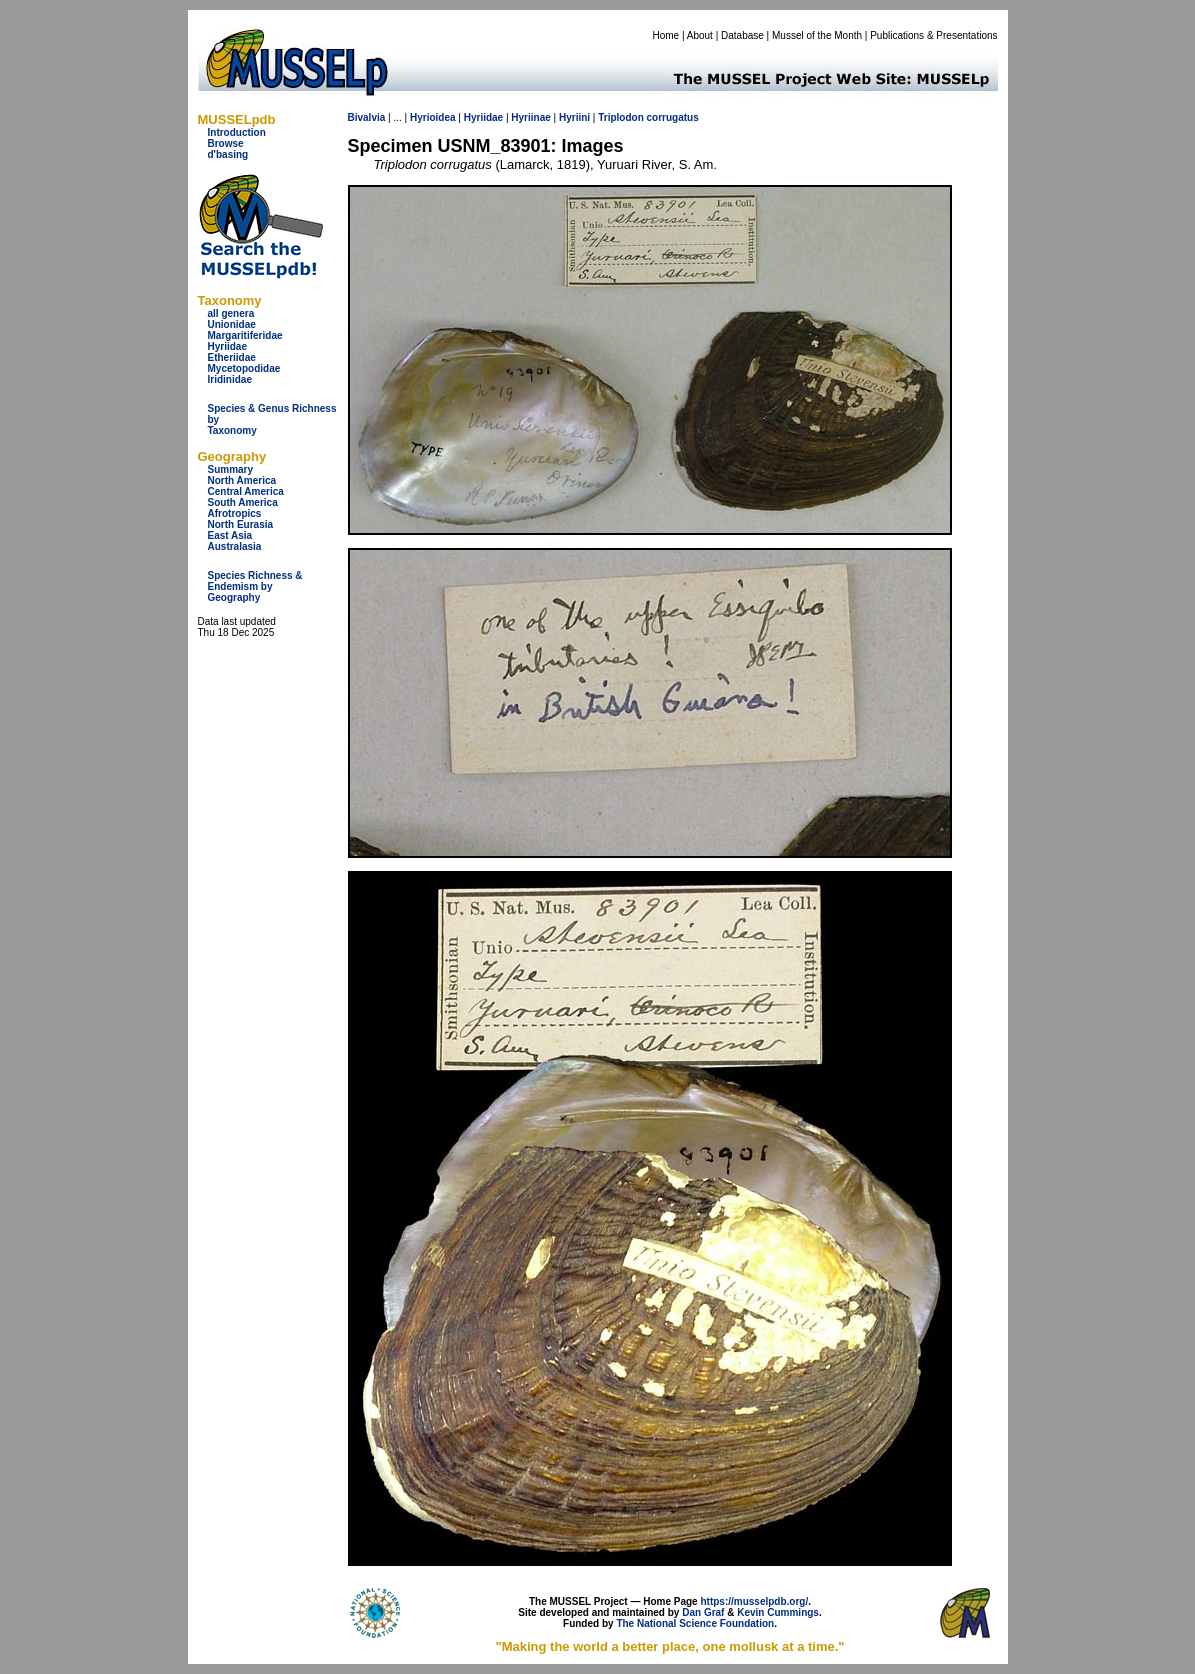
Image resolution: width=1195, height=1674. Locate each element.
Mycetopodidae (244, 368)
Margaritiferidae (245, 335)
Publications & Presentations (933, 35)
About (700, 35)
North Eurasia (241, 524)
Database (742, 35)
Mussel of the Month (817, 35)
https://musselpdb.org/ (754, 1601)
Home (665, 35)
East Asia (230, 535)
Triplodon (621, 117)
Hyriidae (227, 346)
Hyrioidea (433, 117)
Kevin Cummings (778, 1612)
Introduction (237, 132)
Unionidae (232, 324)
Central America (246, 491)
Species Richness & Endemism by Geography (255, 586)
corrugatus (673, 117)
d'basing (228, 154)
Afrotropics (235, 513)
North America (242, 480)
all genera (231, 313)
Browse (226, 143)
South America (243, 502)
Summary (231, 469)
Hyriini (574, 117)
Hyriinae (530, 117)
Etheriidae (232, 357)
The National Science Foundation (695, 1623)
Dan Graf (703, 1612)
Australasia (235, 546)
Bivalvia (367, 117)
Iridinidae (230, 379)
